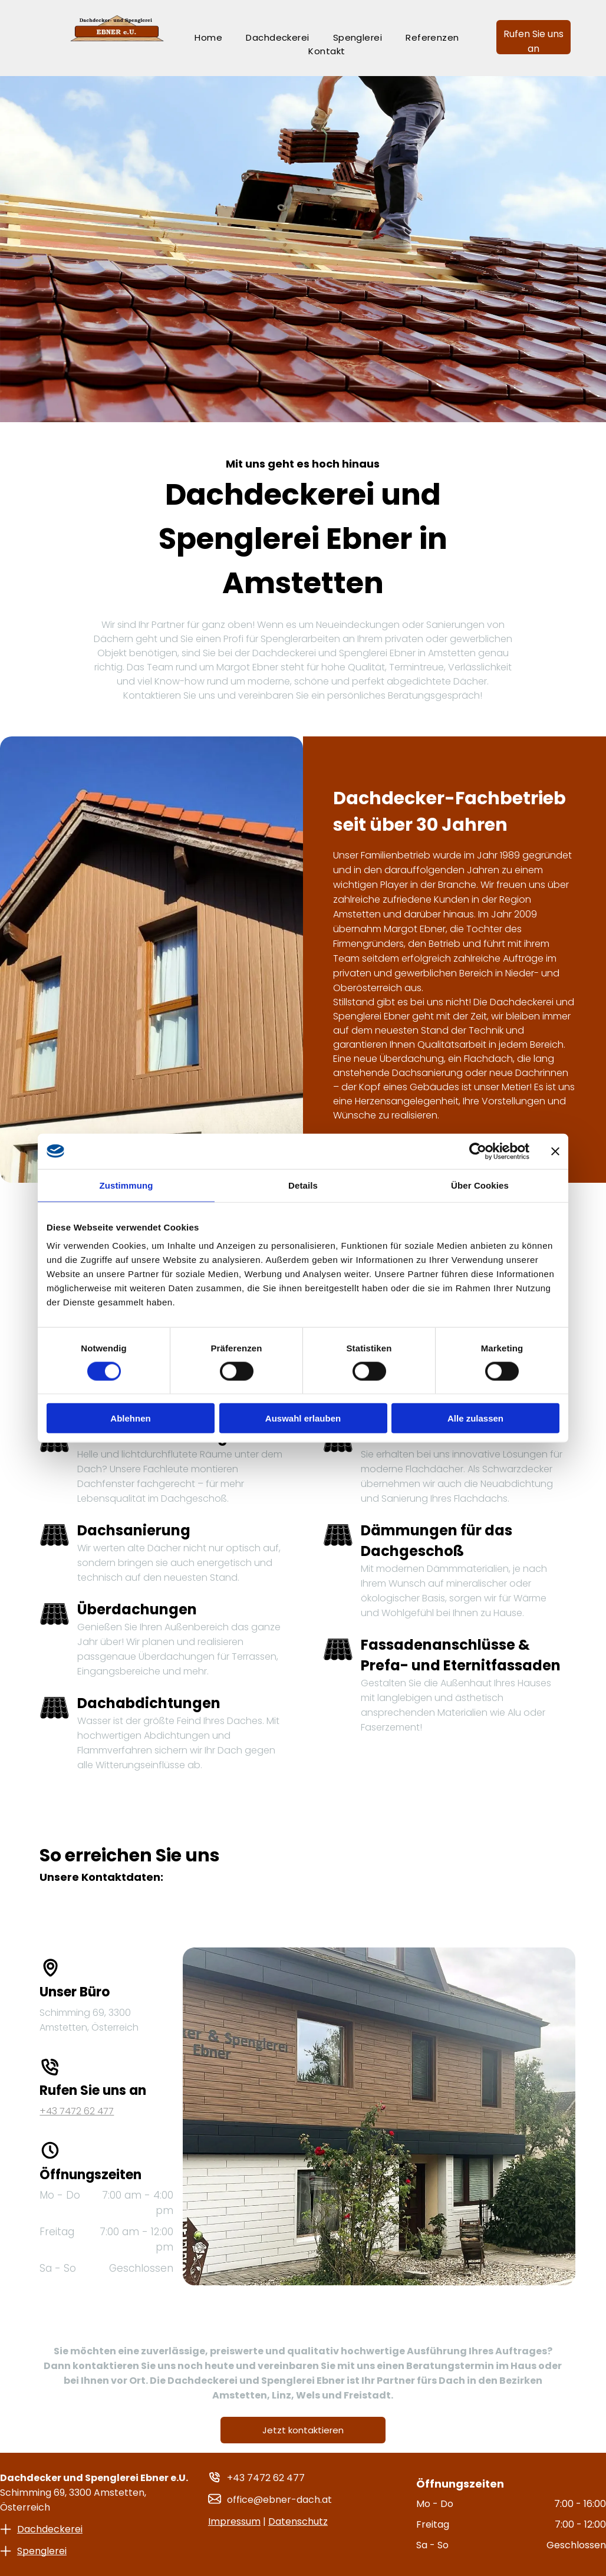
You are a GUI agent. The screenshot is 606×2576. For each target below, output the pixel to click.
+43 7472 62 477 (266, 2478)
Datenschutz (298, 2521)
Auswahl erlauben (303, 1418)
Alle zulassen (475, 1418)
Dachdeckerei (50, 2529)
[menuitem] (208, 37)
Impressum (234, 2521)
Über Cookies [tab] (480, 1185)
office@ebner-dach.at (279, 2499)
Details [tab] (303, 1185)
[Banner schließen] (555, 1151)
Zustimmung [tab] (126, 1185)
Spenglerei (42, 2551)
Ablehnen (130, 1418)
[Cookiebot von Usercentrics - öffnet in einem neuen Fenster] (477, 1151)
